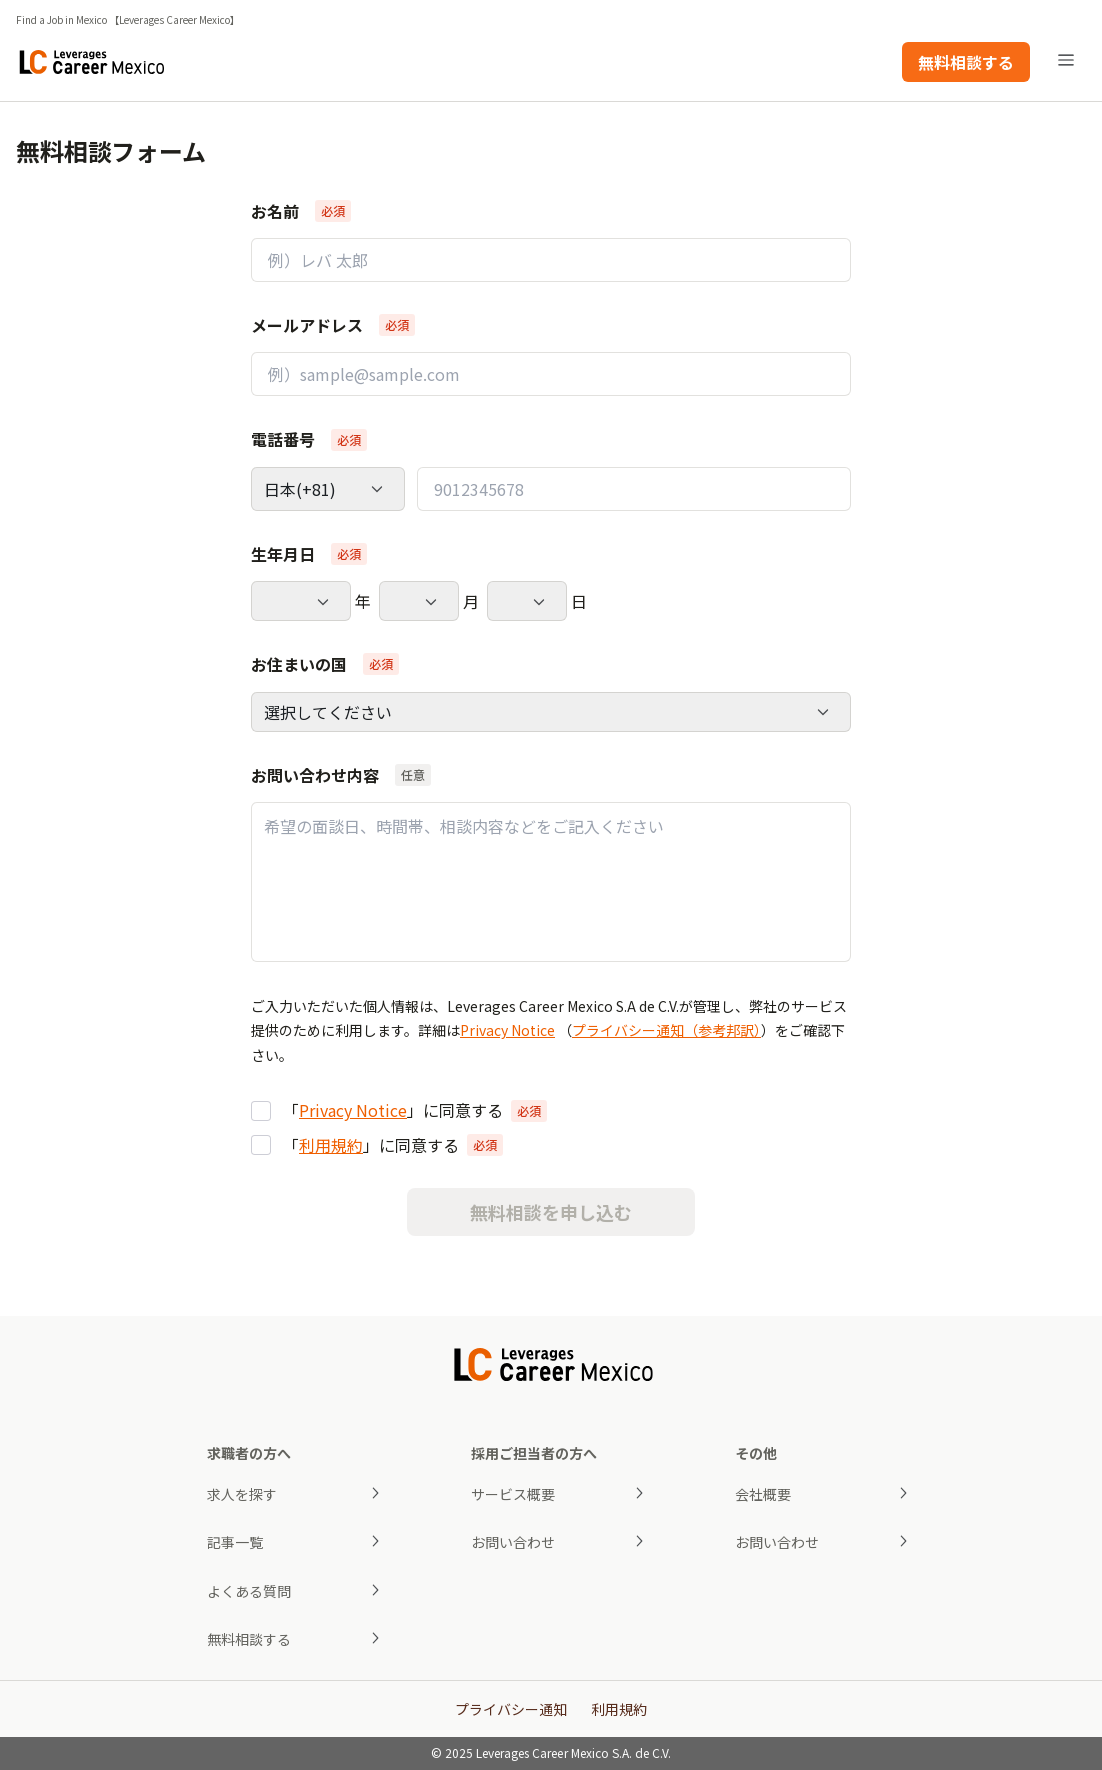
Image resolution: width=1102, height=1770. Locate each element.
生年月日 (283, 554)
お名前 (275, 211)
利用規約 (331, 1145)
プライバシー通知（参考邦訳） (666, 1030)
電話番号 (283, 439)
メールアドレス (307, 325)
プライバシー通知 (511, 1709)
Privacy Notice (507, 1030)
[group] (551, 1127)
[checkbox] (261, 1111)
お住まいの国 (299, 664)
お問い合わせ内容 (315, 775)
